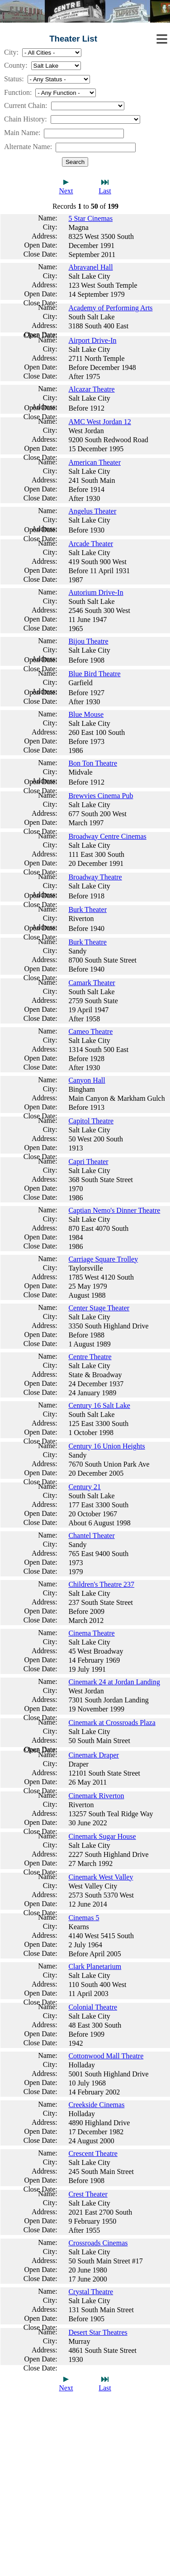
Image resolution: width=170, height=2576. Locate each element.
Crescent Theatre (93, 2153)
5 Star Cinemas (90, 218)
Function (17, 92)
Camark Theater (91, 982)
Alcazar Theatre (91, 389)
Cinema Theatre (91, 1633)
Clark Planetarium (94, 1966)
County (14, 65)
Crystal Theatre (90, 2291)
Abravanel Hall (90, 267)
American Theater (94, 462)
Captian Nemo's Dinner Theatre (114, 1210)
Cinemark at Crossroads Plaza (111, 1722)
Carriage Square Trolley (103, 1259)
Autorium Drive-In (95, 592)
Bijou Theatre (88, 641)
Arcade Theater (90, 543)
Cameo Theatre (90, 1031)
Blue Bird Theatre (94, 674)
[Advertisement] (85, 2491)
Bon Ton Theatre (92, 763)
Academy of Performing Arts (110, 308)
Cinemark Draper (93, 1755)
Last (105, 191)
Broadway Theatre (95, 877)
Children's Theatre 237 (101, 1584)
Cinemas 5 (83, 1917)
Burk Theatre (87, 942)
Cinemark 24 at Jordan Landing (114, 1682)
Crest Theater (87, 2194)
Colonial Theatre (92, 2007)
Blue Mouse (86, 714)
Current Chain (24, 105)
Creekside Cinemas (96, 2104)
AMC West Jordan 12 (99, 421)
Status (13, 79)
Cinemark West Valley (100, 1877)
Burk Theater (87, 909)
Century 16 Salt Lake (99, 1405)
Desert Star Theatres (97, 2332)
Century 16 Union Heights (106, 1446)
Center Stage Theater (98, 1308)
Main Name (21, 132)
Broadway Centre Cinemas (107, 836)
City (10, 52)
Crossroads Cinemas (98, 2243)
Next (66, 191)
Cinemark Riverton (96, 1796)
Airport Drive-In (92, 340)
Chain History (24, 119)
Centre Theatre (89, 1356)
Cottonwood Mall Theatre (105, 2056)
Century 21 (84, 1487)
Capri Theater (88, 1161)
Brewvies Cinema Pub (100, 795)
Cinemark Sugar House (102, 1836)
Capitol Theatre (90, 1121)
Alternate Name (27, 146)
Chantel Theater (91, 1535)
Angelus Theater (92, 511)
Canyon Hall (86, 1080)
